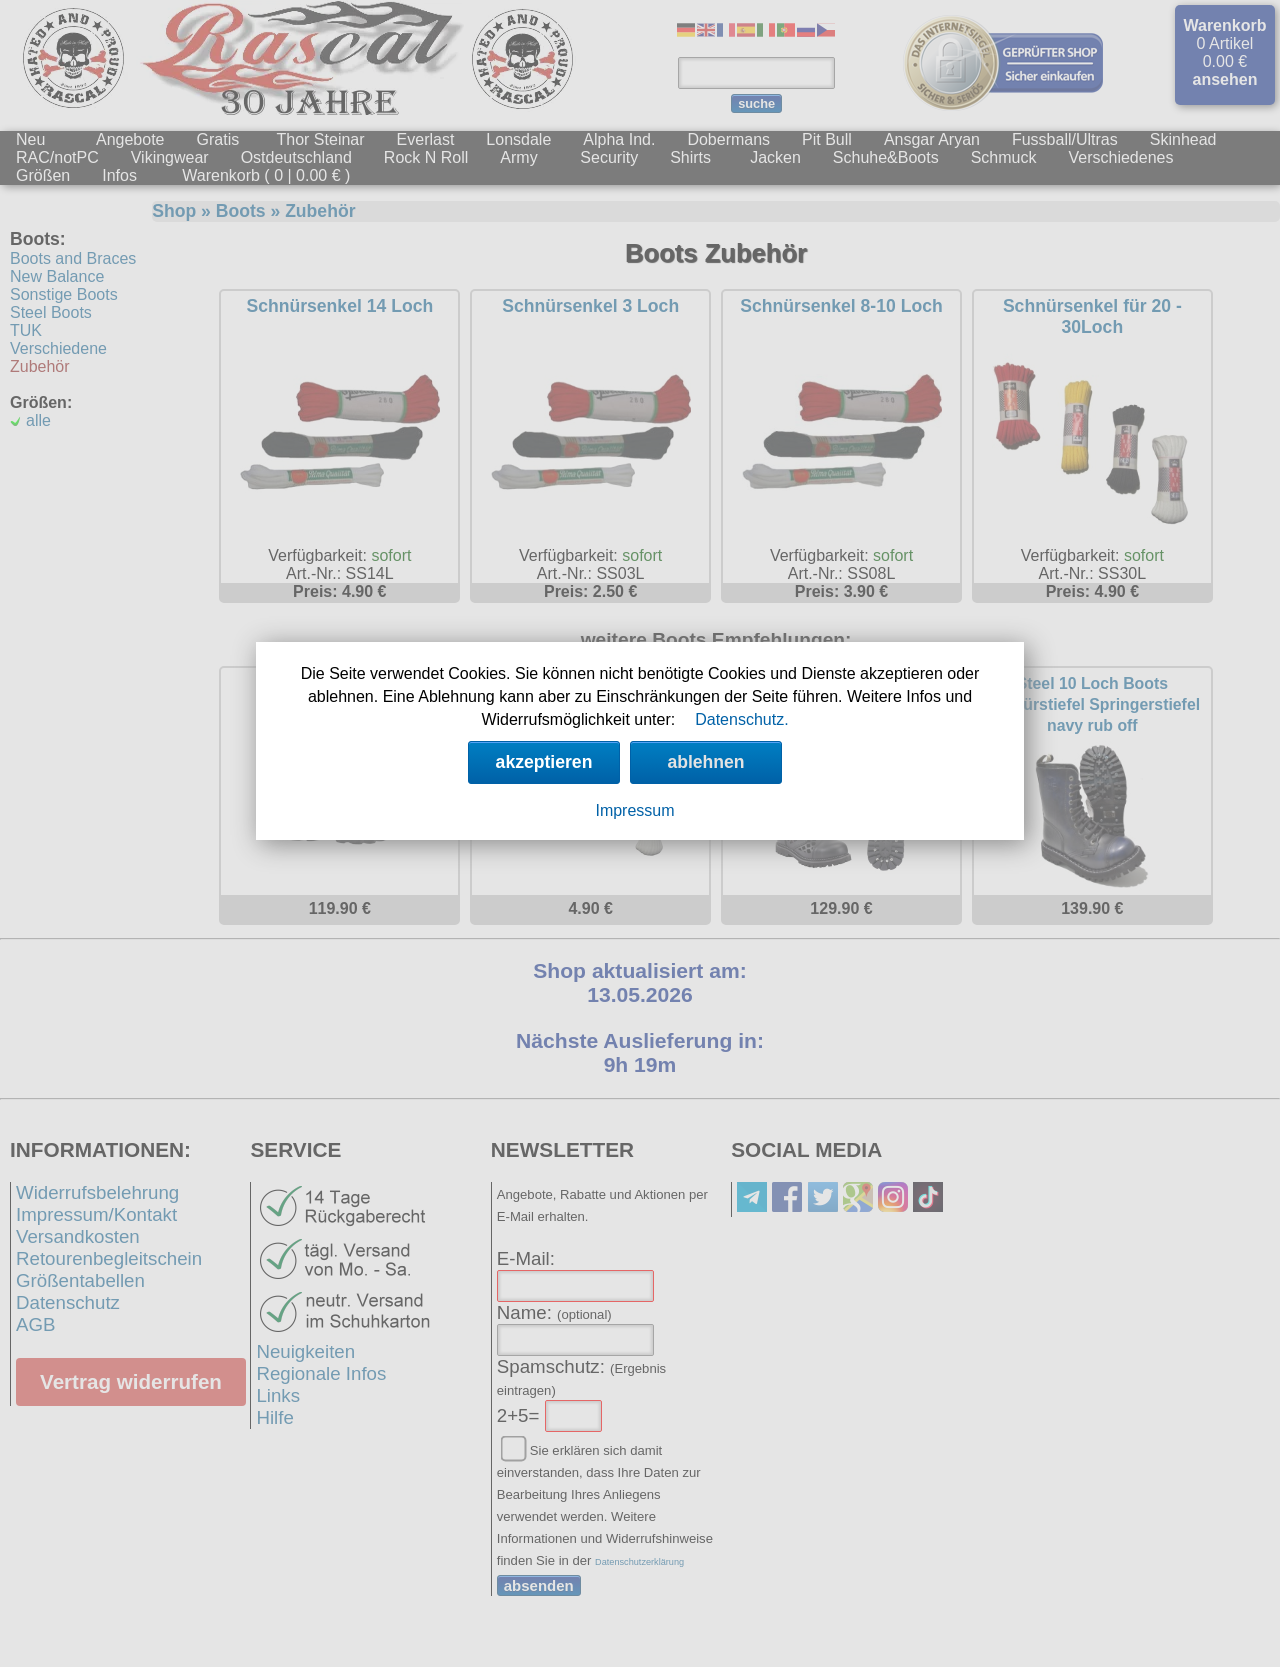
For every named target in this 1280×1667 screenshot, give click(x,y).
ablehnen (705, 762)
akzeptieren (544, 762)
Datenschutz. (741, 719)
